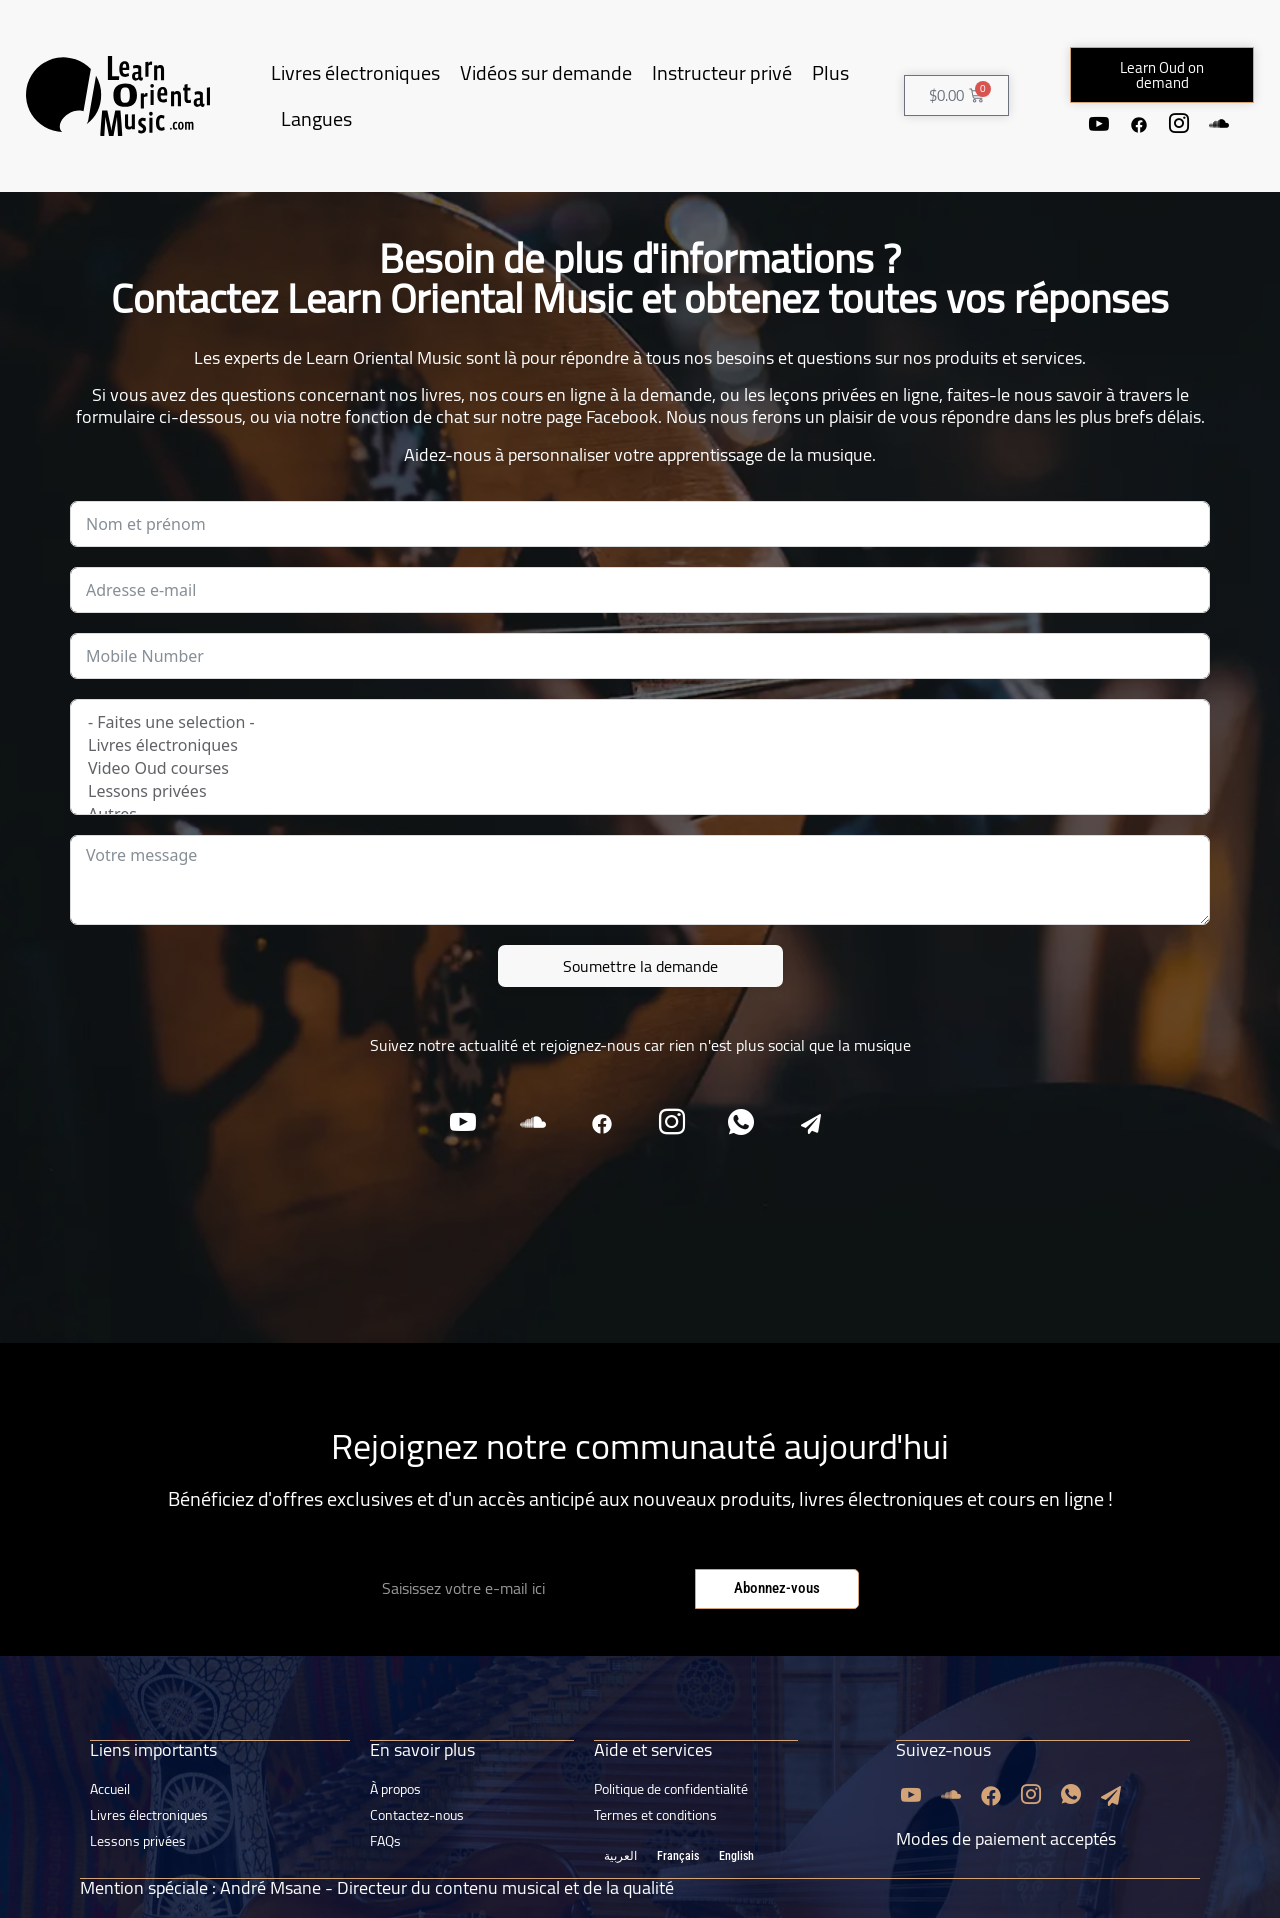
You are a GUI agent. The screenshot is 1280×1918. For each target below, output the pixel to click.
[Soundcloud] (1219, 124)
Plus (830, 72)
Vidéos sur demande (546, 72)
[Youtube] (1099, 124)
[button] (1162, 75)
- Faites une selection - (640, 722)
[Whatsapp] (742, 1123)
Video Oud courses (640, 768)
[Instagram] (1179, 124)
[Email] (812, 1123)
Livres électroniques (355, 72)
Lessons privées (640, 791)
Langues (316, 118)
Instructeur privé (722, 72)
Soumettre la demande (640, 966)
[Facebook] (1139, 124)
